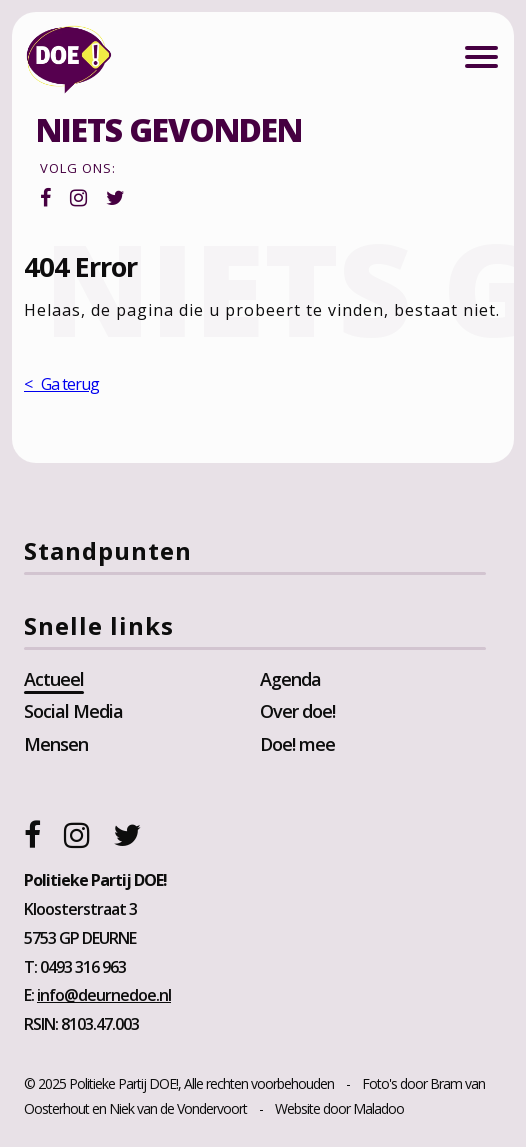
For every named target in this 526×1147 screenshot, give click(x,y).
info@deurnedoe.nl (104, 995)
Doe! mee (297, 744)
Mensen (56, 744)
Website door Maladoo (339, 1108)
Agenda (290, 679)
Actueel (54, 679)
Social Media (73, 711)
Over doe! (297, 711)
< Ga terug (61, 384)
